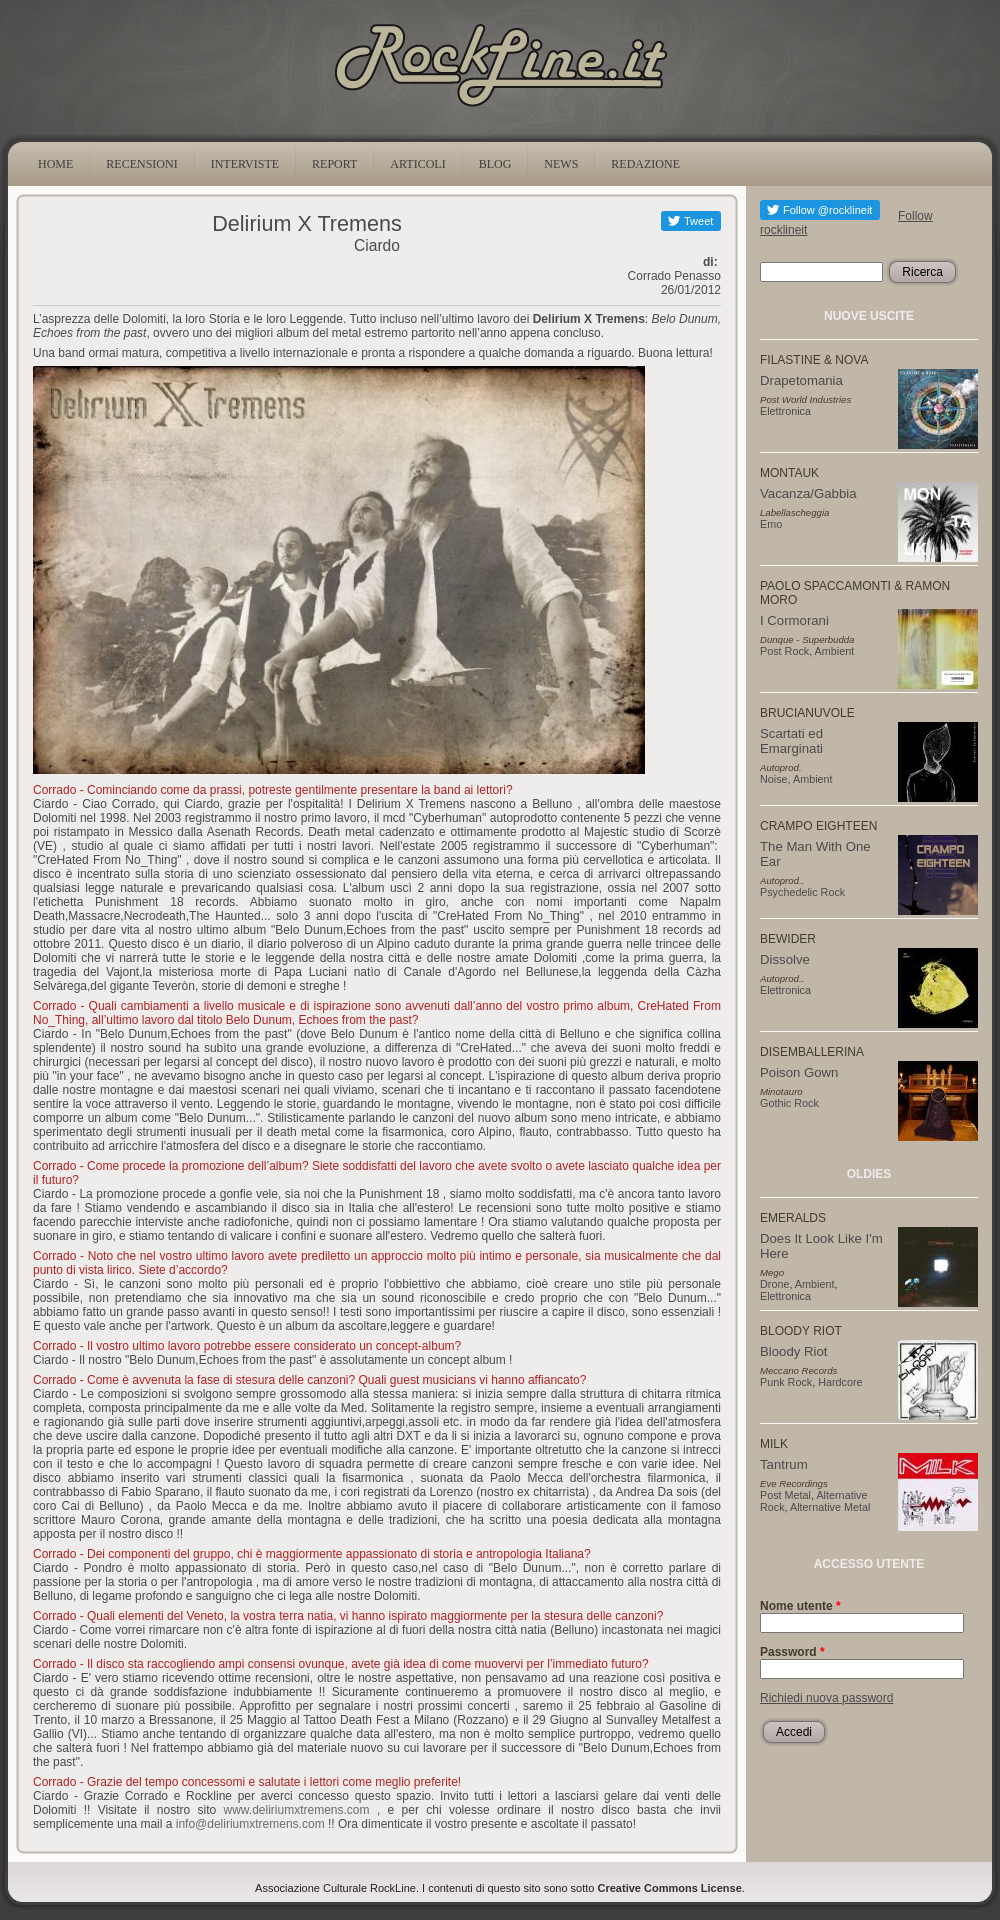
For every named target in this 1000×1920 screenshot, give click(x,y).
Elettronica (785, 411)
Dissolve (785, 959)
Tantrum (784, 1464)
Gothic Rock (789, 1103)
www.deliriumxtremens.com (297, 1810)
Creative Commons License (670, 1888)
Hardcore (840, 1382)
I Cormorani (794, 620)
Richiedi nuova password (826, 1698)
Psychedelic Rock (802, 892)
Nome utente (800, 1606)
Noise (774, 779)
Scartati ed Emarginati (791, 741)
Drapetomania (801, 380)
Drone (774, 1284)
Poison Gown (799, 1072)
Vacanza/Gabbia (808, 493)
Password (792, 1652)
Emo (771, 524)
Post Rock (784, 651)
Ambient (835, 651)
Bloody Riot (793, 1351)
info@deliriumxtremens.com (250, 1824)
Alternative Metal (830, 1507)
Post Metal (785, 1495)
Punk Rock (786, 1382)
